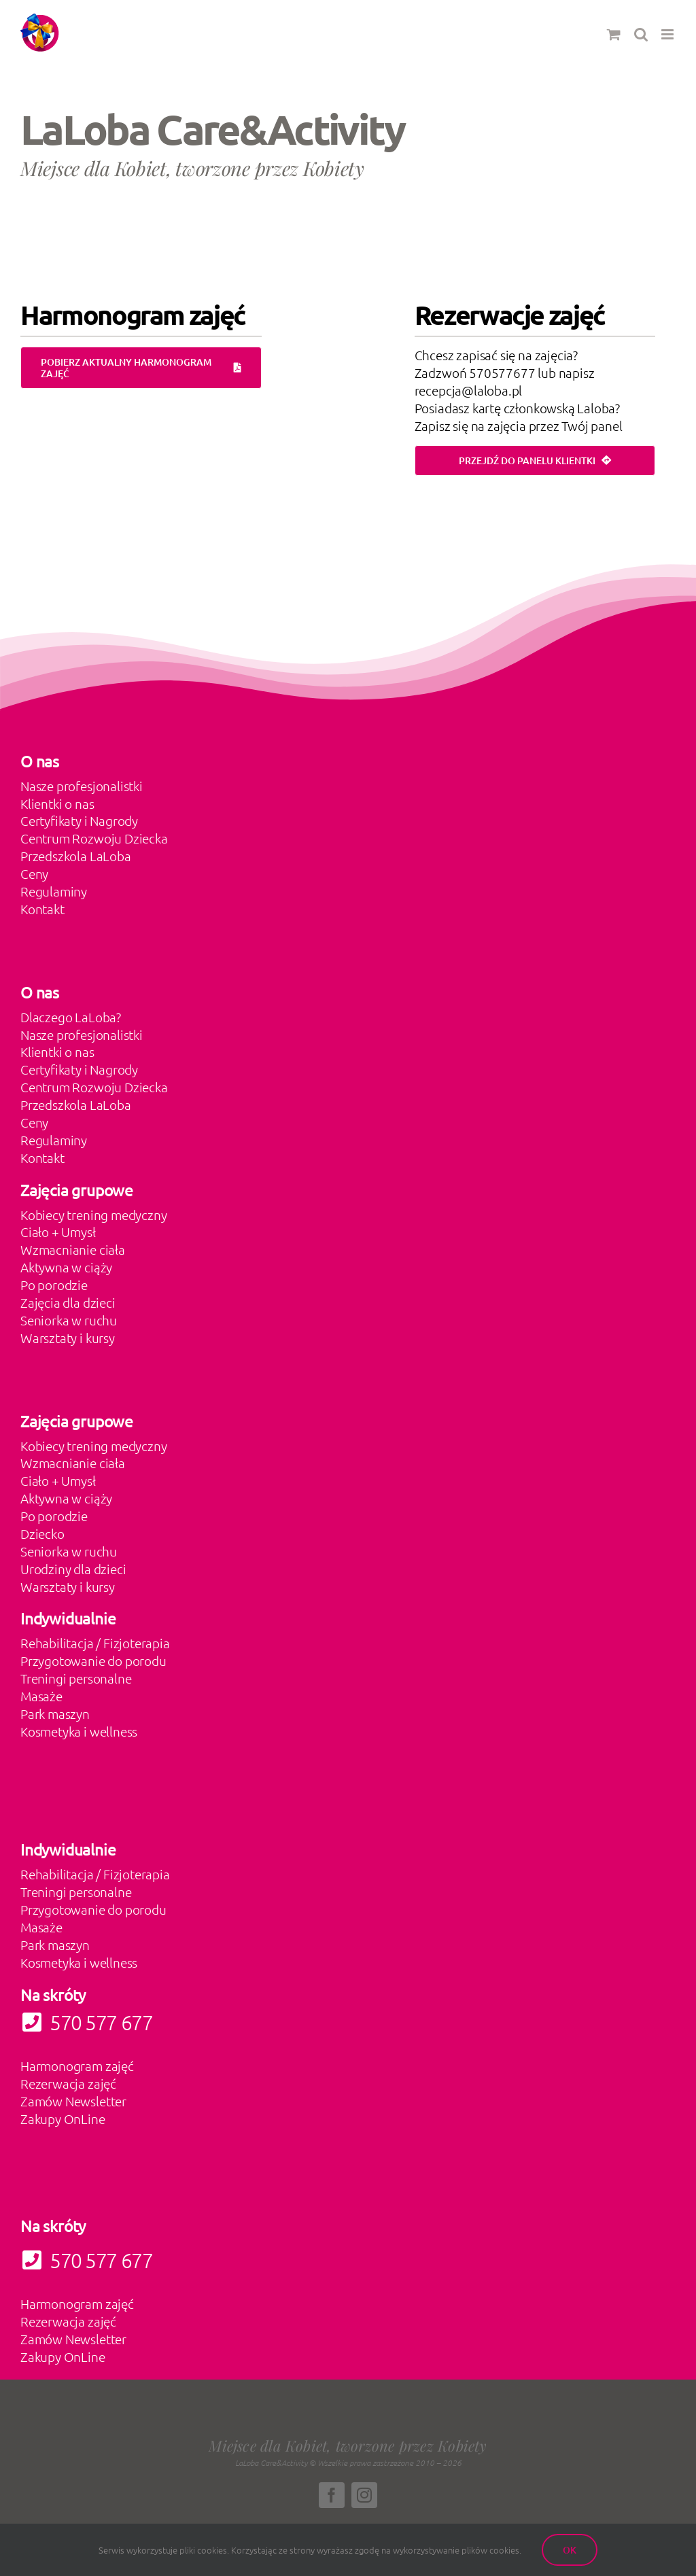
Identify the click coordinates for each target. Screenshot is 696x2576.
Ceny (34, 873)
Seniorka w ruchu (68, 1320)
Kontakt (42, 909)
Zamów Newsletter (73, 2101)
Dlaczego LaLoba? (70, 1017)
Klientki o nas (57, 803)
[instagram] (364, 2495)
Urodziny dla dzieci (73, 1569)
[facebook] (332, 2495)
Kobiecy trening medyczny (93, 1214)
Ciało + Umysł (58, 1231)
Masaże (41, 1696)
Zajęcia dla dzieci (68, 1302)
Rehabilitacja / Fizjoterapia (95, 1643)
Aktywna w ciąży (66, 1267)
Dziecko (42, 1533)
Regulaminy (53, 891)
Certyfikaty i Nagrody (79, 820)
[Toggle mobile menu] (668, 34)
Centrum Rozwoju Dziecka (94, 838)
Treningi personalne (75, 1678)
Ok (569, 2549)
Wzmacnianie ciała (72, 1249)
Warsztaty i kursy (67, 1337)
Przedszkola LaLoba (75, 856)
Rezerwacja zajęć (68, 2083)
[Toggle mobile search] (641, 34)
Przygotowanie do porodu (93, 1660)
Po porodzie (54, 1284)
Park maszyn (55, 1713)
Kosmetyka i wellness (78, 1731)
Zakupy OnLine (62, 2118)
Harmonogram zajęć (77, 2065)
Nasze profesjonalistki (81, 786)
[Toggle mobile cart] (614, 34)
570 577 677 (86, 2260)
